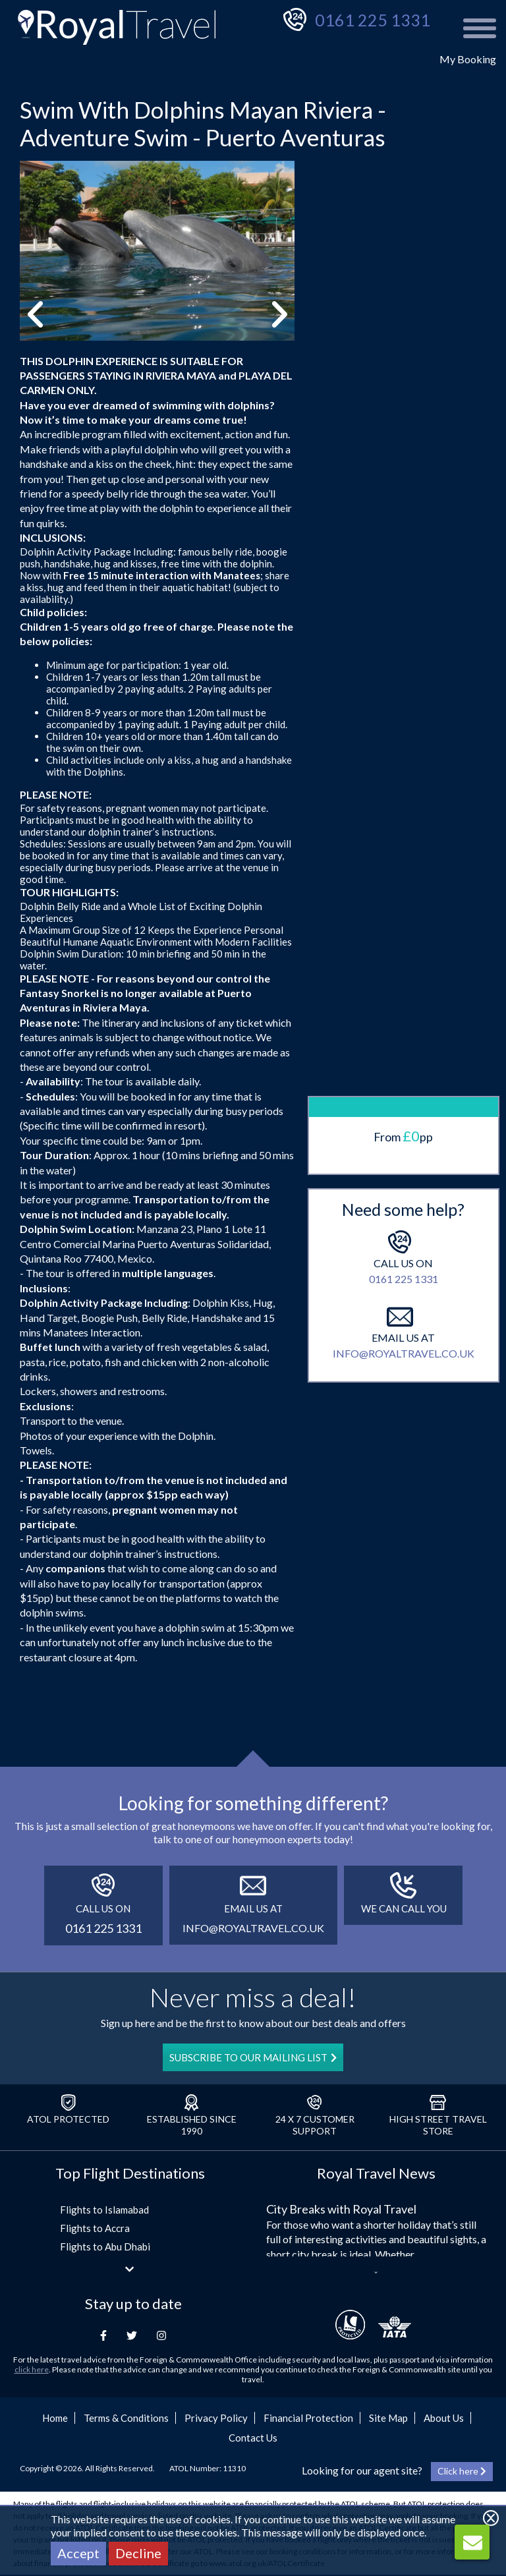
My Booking (467, 59)
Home (55, 2418)
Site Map (388, 2418)
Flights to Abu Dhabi (105, 2246)
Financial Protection (308, 2418)
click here (31, 2369)
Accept (78, 2553)
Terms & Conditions (126, 2418)
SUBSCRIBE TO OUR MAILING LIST (253, 2057)
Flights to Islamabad (104, 2210)
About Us (444, 2418)
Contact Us (253, 2438)
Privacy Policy (216, 2418)
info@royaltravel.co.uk (403, 1092)
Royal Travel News (376, 2173)
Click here (461, 2470)
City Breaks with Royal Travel (341, 2209)
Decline (138, 2553)
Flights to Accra (95, 2228)
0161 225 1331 (372, 20)
